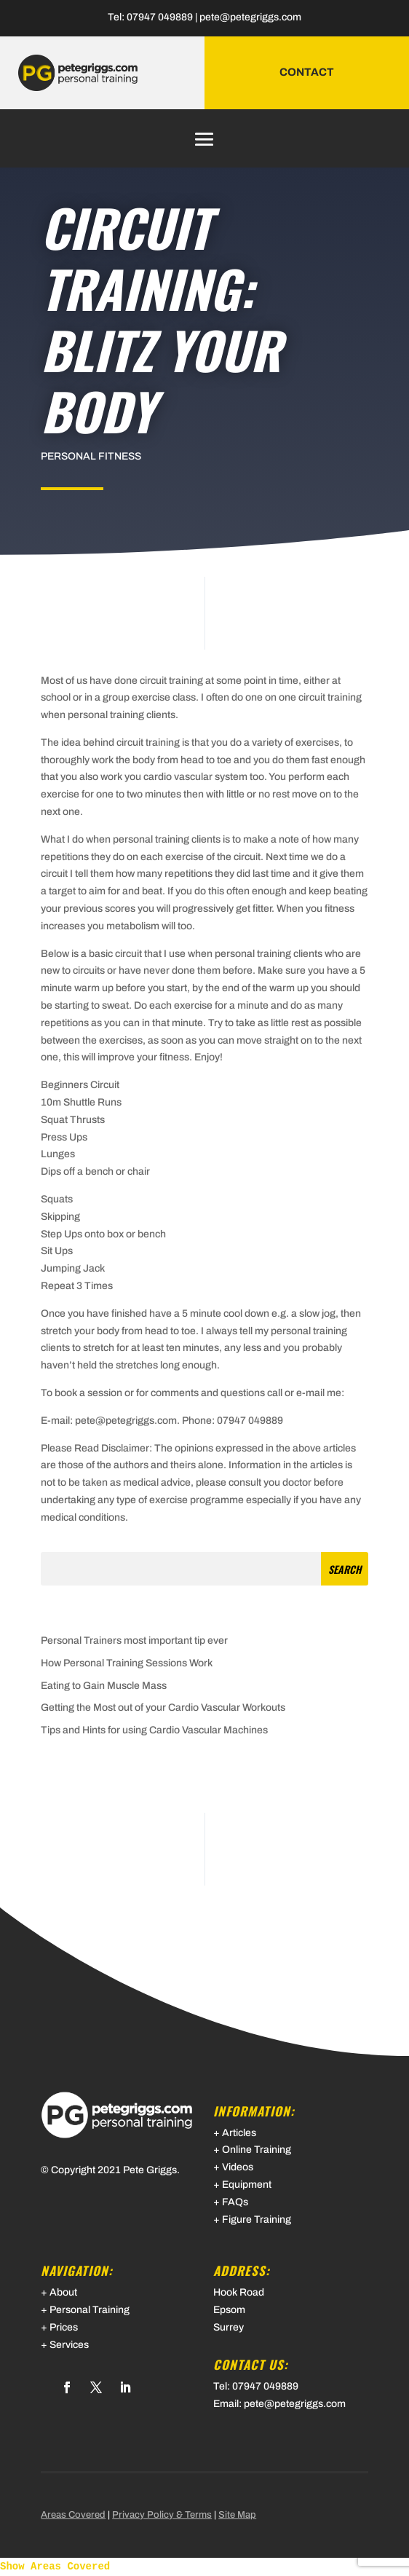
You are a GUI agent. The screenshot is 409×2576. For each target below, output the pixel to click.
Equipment (246, 2184)
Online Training (256, 2149)
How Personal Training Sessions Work (127, 1663)
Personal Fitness (91, 456)
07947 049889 (160, 17)
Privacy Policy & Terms (162, 2515)
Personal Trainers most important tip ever (134, 1640)
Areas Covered (73, 2515)
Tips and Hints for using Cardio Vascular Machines (154, 1730)
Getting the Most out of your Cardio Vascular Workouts (163, 1707)
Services (69, 2344)
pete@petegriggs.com (250, 17)
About (63, 2292)
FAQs (235, 2202)
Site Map (237, 2515)
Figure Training (256, 2219)
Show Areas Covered (55, 2566)
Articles (239, 2132)
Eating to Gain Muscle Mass (104, 1685)
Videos (237, 2167)
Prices (63, 2327)
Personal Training (89, 2309)
